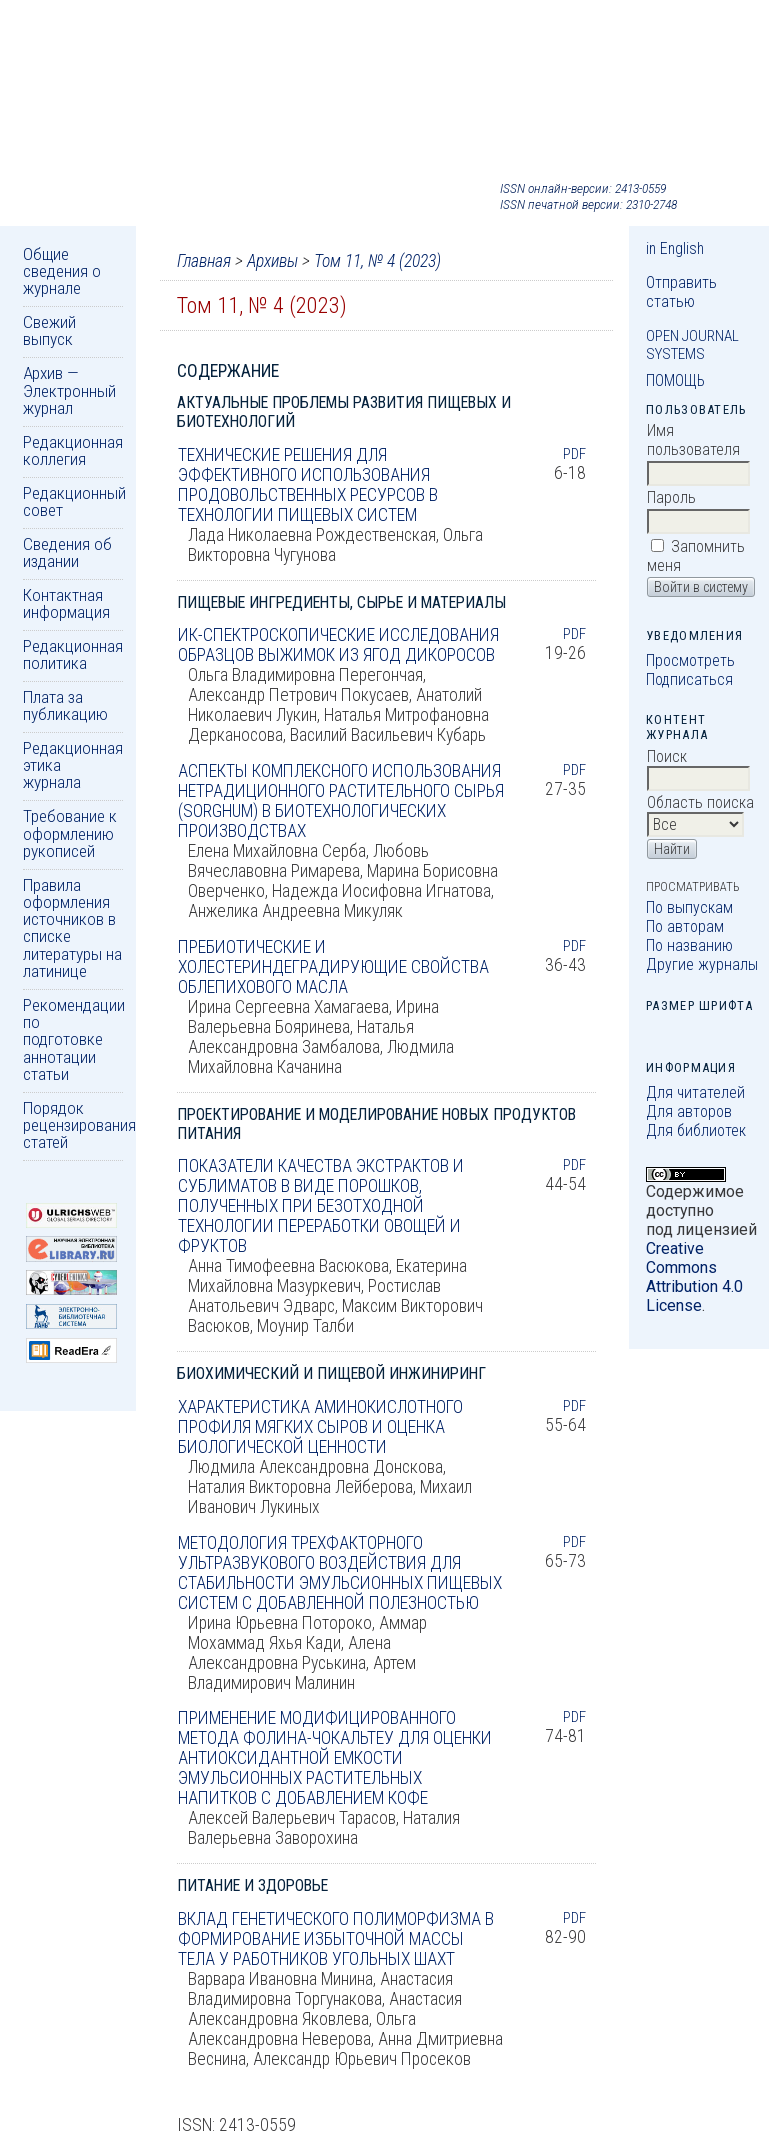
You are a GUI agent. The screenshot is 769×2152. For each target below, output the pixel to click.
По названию (689, 945)
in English (675, 248)
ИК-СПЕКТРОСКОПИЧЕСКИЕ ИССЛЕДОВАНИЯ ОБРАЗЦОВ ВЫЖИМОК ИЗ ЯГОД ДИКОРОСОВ (338, 645)
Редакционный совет (74, 501)
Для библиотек (696, 1130)
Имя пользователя (693, 440)
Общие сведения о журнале (62, 271)
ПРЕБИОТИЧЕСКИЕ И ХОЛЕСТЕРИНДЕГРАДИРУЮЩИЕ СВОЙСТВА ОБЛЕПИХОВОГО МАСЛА (333, 967)
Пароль (671, 497)
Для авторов (689, 1111)
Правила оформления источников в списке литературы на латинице (72, 928)
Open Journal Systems (692, 345)
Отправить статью (681, 292)
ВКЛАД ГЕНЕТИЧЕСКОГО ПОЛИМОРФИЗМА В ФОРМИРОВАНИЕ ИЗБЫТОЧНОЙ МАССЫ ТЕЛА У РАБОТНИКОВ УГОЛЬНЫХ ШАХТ (336, 1939)
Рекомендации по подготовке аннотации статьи (74, 1039)
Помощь (675, 380)
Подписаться (689, 679)
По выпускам (689, 907)
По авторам (685, 926)
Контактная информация (66, 603)
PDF (574, 454)
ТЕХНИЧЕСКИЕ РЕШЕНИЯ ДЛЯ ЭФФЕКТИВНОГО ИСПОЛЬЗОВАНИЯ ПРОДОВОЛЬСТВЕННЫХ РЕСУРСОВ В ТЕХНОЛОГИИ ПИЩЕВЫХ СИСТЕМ (308, 485)
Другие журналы (702, 964)
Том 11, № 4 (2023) (377, 261)
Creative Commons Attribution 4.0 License (694, 1277)
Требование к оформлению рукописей (70, 833)
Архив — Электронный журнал (69, 390)
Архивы (272, 261)
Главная (204, 261)
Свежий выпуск (49, 330)
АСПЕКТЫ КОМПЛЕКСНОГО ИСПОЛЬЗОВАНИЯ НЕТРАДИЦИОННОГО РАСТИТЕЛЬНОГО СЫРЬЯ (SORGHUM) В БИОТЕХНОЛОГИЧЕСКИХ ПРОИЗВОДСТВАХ (341, 801)
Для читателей (695, 1092)
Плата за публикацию (65, 705)
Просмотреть (690, 660)
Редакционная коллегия (73, 450)
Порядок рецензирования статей (79, 1125)
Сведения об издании (67, 552)
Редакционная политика (73, 654)
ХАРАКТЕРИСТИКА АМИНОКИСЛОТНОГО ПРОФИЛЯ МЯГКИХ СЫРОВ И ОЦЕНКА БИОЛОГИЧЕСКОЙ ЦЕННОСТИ (320, 1427)
